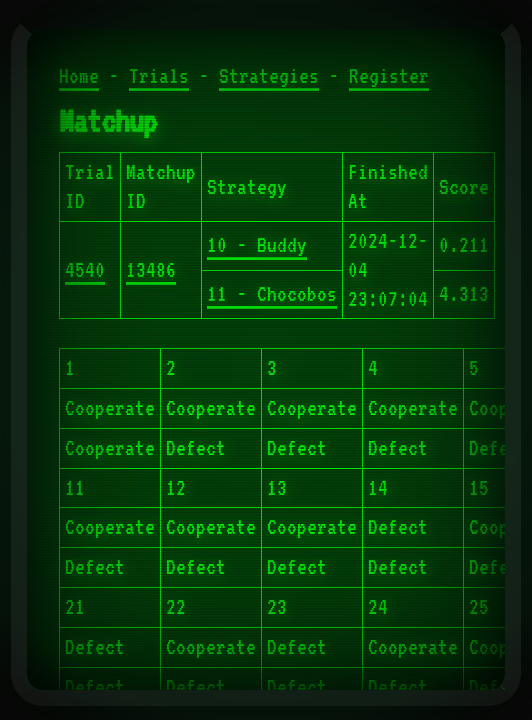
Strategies (269, 76)
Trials (159, 76)
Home (79, 76)
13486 (151, 270)
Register (389, 76)
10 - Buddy (257, 245)
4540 (85, 270)
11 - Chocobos (272, 294)
